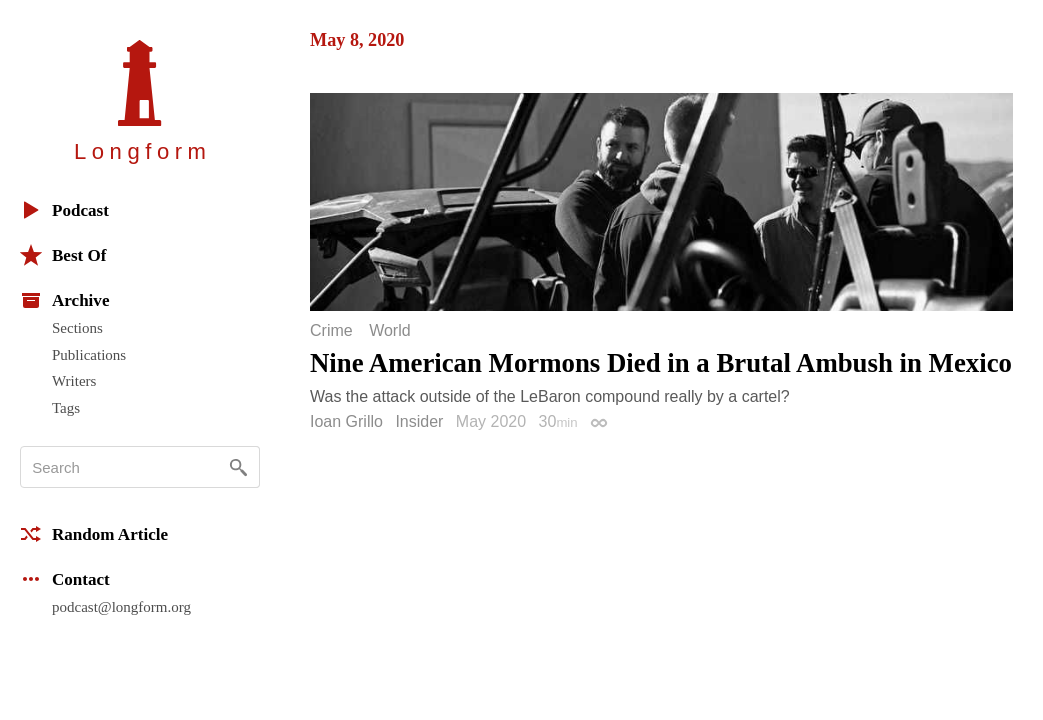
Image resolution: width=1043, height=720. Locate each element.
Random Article (94, 534)
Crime (331, 331)
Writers (74, 381)
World (390, 331)
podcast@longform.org (121, 607)
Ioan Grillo (346, 421)
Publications (89, 355)
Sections (77, 328)
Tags (66, 408)
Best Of (63, 255)
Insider (419, 421)
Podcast (64, 210)
